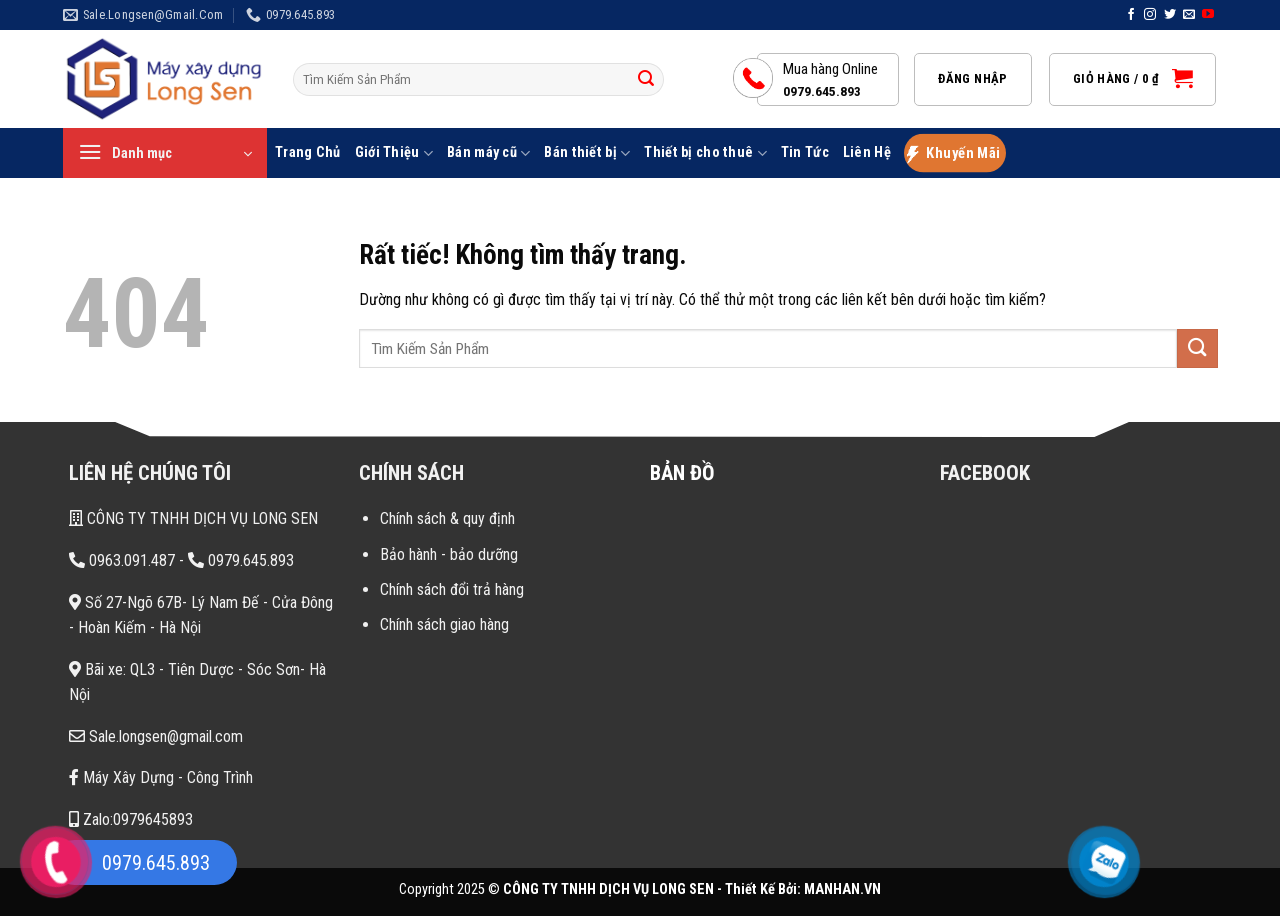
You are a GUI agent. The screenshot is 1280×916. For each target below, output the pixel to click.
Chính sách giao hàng (444, 624)
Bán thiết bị (587, 153)
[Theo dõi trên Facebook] (1131, 15)
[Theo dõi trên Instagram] (1150, 15)
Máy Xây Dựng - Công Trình (161, 777)
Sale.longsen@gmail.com (156, 736)
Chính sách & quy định (447, 518)
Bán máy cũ (488, 153)
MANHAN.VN (842, 889)
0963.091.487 (122, 560)
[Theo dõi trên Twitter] (1170, 15)
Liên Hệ (867, 152)
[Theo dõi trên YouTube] (1208, 15)
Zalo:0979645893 (131, 819)
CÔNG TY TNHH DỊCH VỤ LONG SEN (193, 518)
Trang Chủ (308, 152)
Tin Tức (805, 152)
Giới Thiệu (394, 153)
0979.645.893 (241, 560)
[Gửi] (646, 80)
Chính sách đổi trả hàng (452, 589)
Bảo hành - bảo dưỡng (449, 554)
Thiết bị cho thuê (705, 153)
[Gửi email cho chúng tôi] (1189, 15)
